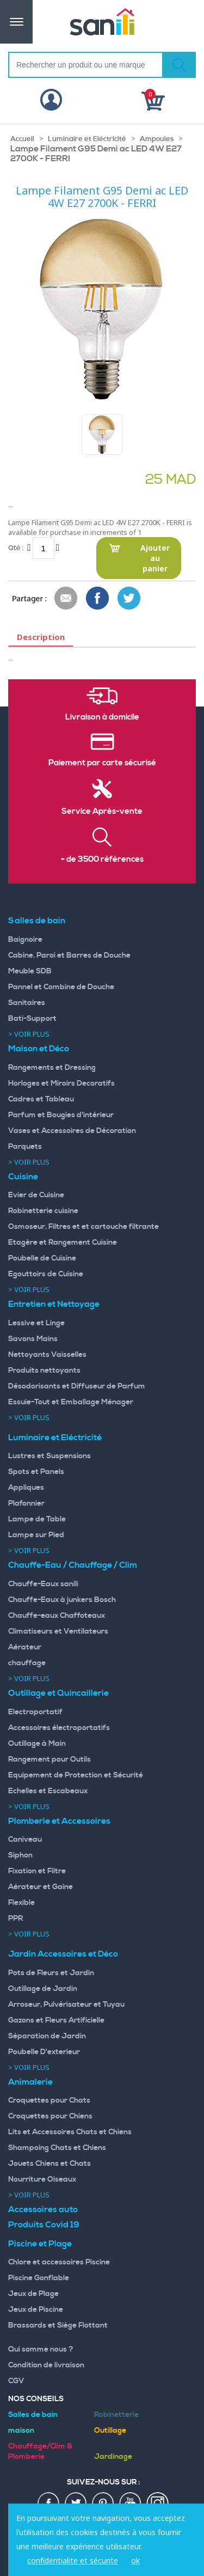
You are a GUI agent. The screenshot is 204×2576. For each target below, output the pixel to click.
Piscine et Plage (40, 2243)
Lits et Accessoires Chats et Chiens (70, 2132)
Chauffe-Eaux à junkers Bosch (62, 1600)
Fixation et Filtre (37, 1871)
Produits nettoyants (44, 1370)
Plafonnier (26, 1503)
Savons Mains (33, 1339)
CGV (16, 2381)
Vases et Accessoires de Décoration (72, 1131)
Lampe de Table (37, 1519)
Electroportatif (35, 1712)
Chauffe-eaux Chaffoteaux (56, 1616)
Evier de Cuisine (36, 1195)
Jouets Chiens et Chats (49, 2164)
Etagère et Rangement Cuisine (62, 1242)
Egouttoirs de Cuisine (45, 1274)
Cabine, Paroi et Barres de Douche (69, 955)
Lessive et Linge (36, 1323)
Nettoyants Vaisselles (47, 1355)
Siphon (20, 1855)
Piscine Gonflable (38, 2278)
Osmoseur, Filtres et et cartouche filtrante (83, 1227)
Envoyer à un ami (66, 599)
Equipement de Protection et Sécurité (75, 1775)
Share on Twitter (129, 599)
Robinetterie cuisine (43, 1211)
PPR (15, 1918)
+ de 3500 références (102, 859)
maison (21, 2430)
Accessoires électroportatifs (59, 1728)
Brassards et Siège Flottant (58, 2325)
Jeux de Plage (33, 2294)
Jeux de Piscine (35, 2310)
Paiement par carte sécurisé (102, 763)
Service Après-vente (102, 812)
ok (135, 2560)
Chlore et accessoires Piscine (59, 2262)
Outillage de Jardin (42, 1989)
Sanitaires (26, 1003)
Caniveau (25, 1839)
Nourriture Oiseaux (42, 2179)
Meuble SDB (30, 971)
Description (41, 636)
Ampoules (157, 139)
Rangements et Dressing (52, 1068)
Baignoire (25, 940)
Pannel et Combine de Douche (61, 987)
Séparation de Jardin (47, 2036)
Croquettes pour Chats (49, 2100)
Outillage (110, 2430)
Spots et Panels (36, 1472)
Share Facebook (98, 599)
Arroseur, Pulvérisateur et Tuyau (66, 2004)
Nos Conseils (36, 2399)
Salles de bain (36, 920)
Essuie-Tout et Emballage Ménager (70, 1402)
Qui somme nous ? (40, 2349)
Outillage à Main (37, 1744)
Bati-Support (32, 1019)
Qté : (15, 548)
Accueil (22, 139)
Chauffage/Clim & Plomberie (40, 2451)
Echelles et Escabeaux (48, 1791)
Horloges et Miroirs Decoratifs (61, 1083)
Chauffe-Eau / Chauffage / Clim (72, 1565)
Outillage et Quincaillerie (58, 1693)
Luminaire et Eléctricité (87, 139)
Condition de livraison (46, 2365)
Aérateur (24, 1647)
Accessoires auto (43, 2209)
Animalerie (30, 2081)
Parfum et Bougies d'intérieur (61, 1115)
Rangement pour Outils (49, 1759)
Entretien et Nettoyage (54, 1304)
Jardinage (113, 2457)
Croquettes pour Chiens (50, 2116)
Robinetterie (116, 2415)
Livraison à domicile (102, 717)
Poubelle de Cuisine (42, 1258)
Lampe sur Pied (36, 1535)
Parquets (25, 1147)
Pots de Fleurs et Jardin (51, 1973)
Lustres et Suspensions (49, 1456)
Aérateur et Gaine (40, 1887)
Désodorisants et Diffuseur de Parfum (76, 1386)
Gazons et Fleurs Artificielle (56, 2020)
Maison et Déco (38, 1048)
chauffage (27, 1663)
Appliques (26, 1488)
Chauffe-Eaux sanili (43, 1584)
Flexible (21, 1903)
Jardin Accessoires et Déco (63, 1953)
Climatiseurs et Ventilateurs (58, 1631)
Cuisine (23, 1176)
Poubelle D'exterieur (44, 2052)
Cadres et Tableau (41, 1099)
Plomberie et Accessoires (59, 1821)
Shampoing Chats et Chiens (57, 2148)
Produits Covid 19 (43, 2224)
